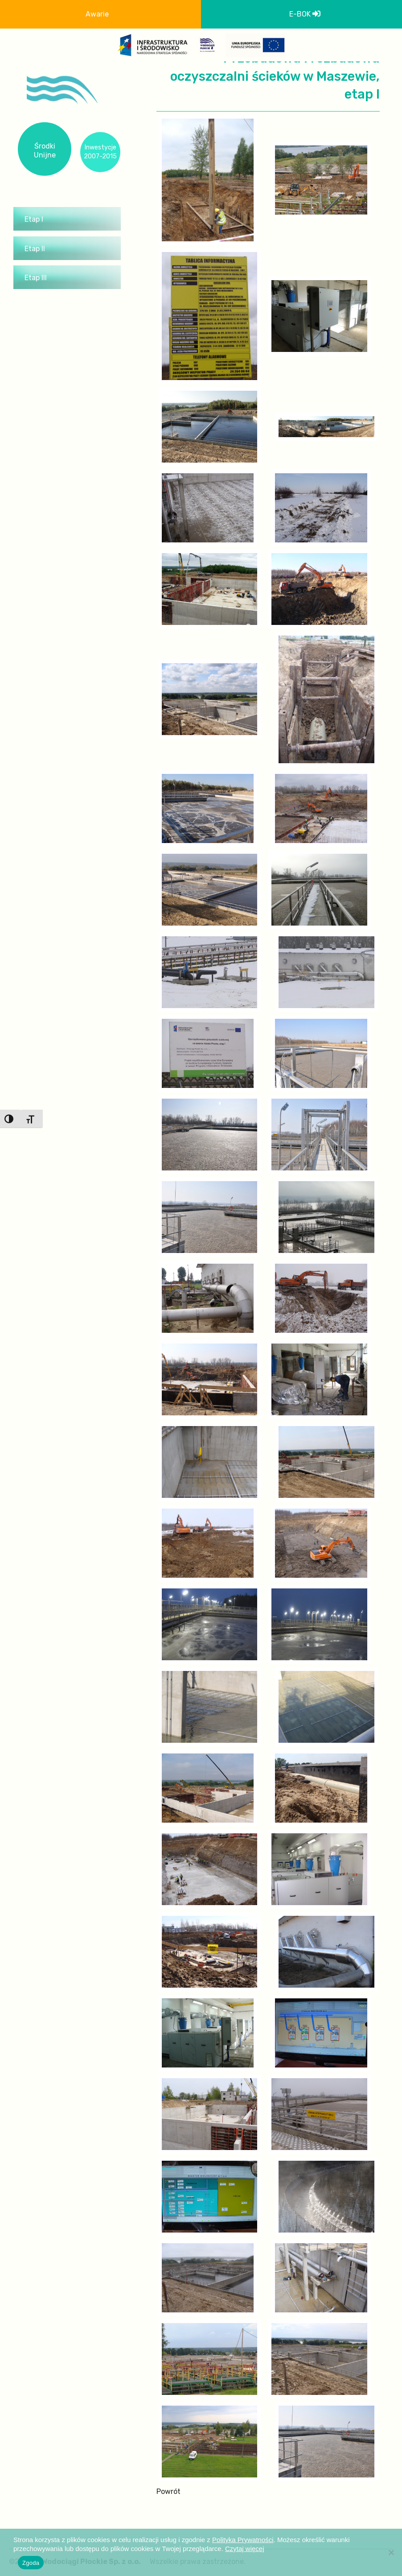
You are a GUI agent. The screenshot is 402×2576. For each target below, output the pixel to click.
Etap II (35, 248)
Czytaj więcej (244, 2548)
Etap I (34, 219)
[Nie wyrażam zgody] (390, 2552)
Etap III (36, 277)
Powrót (168, 2491)
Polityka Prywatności (243, 2539)
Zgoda (30, 2562)
